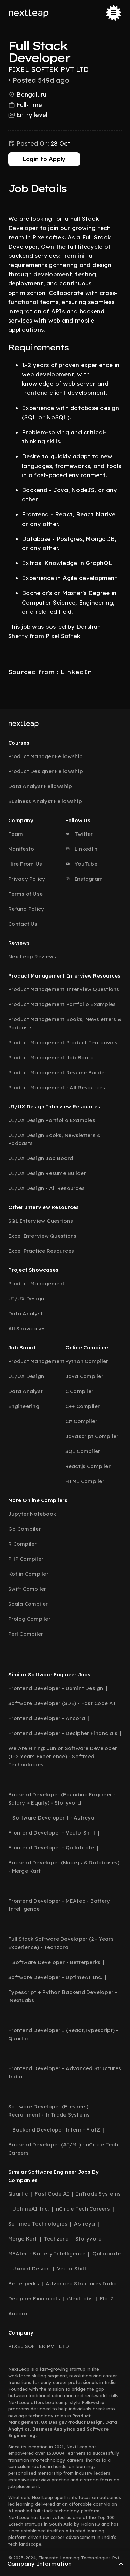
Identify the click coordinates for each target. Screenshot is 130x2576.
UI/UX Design (26, 1298)
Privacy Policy (26, 879)
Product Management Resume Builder (57, 1072)
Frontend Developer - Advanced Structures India (64, 2072)
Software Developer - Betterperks (56, 1962)
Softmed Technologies (37, 2223)
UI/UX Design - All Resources (46, 1188)
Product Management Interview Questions (63, 989)
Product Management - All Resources (56, 1087)
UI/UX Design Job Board (40, 1158)
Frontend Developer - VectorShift (51, 1832)
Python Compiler (87, 1361)
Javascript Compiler (92, 1436)
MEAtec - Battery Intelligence (46, 2253)
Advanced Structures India (81, 2283)
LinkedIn (81, 849)
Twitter (79, 834)
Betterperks (23, 2283)
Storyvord (88, 2238)
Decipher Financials (34, 2298)
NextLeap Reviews (32, 956)
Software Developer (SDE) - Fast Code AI (62, 1703)
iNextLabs (80, 2298)
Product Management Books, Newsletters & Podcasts (64, 1023)
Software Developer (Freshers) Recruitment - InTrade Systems (49, 2110)
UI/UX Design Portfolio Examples (51, 1120)
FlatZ (107, 2298)
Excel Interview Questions (42, 1236)
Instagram (84, 879)
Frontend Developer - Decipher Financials (62, 1733)
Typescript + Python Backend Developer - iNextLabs (62, 1996)
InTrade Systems (98, 2193)
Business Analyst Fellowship (45, 801)
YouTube (81, 864)
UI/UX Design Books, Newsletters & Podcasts (54, 1139)
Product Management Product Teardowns (62, 1042)
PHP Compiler (25, 1559)
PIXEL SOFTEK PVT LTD (38, 2346)
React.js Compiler (88, 1466)
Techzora (56, 2238)
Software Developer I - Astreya (53, 1817)
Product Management (36, 1283)
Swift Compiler (27, 1589)
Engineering (23, 1406)
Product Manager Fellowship (45, 756)
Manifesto (21, 849)
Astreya (84, 2223)
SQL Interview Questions (40, 1221)
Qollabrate (106, 2253)
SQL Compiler (82, 1451)
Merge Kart (22, 2238)
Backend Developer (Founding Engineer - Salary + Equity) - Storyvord (62, 1798)
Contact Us (23, 924)
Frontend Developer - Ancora (46, 1718)
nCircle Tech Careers (83, 2208)
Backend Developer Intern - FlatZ (56, 2129)
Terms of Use (25, 894)
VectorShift (72, 2268)
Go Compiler (24, 1529)
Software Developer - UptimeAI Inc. (55, 1977)
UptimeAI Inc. (30, 2208)
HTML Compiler (84, 1481)
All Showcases (27, 1328)
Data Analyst (25, 1313)
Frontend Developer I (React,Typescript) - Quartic (63, 2034)
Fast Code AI (52, 2193)
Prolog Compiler (29, 1618)
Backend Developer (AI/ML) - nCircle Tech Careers (63, 2148)
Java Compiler (84, 1376)
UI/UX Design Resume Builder (47, 1173)
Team (15, 834)
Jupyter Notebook (32, 1514)
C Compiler (79, 1391)
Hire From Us (25, 864)
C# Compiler (81, 1421)
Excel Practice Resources (41, 1251)
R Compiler (22, 1544)
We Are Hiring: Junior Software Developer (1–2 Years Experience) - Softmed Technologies (62, 1756)
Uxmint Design (31, 2268)
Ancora (18, 2313)
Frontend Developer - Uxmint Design (55, 1688)
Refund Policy (26, 909)
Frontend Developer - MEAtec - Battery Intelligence (59, 1905)
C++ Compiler (82, 1406)
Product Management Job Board (51, 1057)
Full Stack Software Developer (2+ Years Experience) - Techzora (61, 1943)
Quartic (18, 2193)
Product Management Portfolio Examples (62, 1004)
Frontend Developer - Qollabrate (51, 1847)
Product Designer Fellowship (45, 771)
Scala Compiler (28, 1604)
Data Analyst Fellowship (40, 786)
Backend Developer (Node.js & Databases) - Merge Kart (63, 1866)
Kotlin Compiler (28, 1574)
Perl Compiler (25, 1633)
